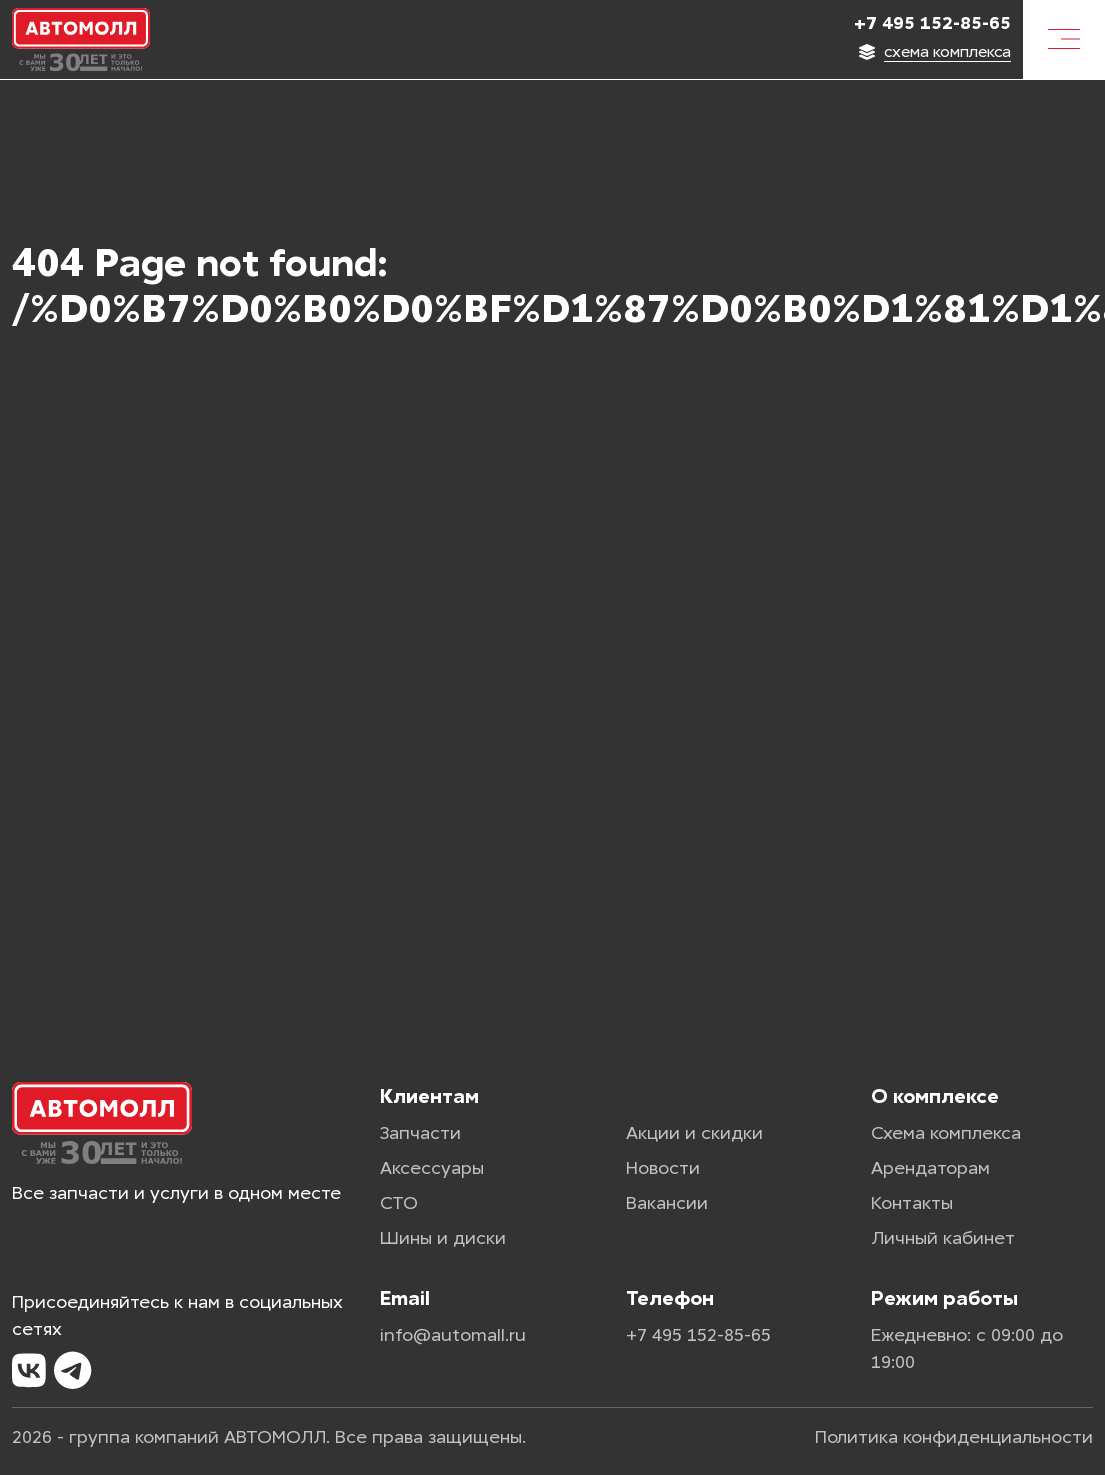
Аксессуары (432, 1168)
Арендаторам (930, 1168)
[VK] (29, 1371)
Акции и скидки (694, 1133)
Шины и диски (443, 1238)
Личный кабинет (943, 1238)
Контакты (912, 1203)
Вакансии (667, 1203)
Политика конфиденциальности (954, 1437)
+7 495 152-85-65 (932, 23)
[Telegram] (72, 1371)
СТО (399, 1203)
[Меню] (1064, 39)
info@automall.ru (453, 1335)
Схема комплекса (946, 1133)
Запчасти (420, 1133)
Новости (663, 1168)
